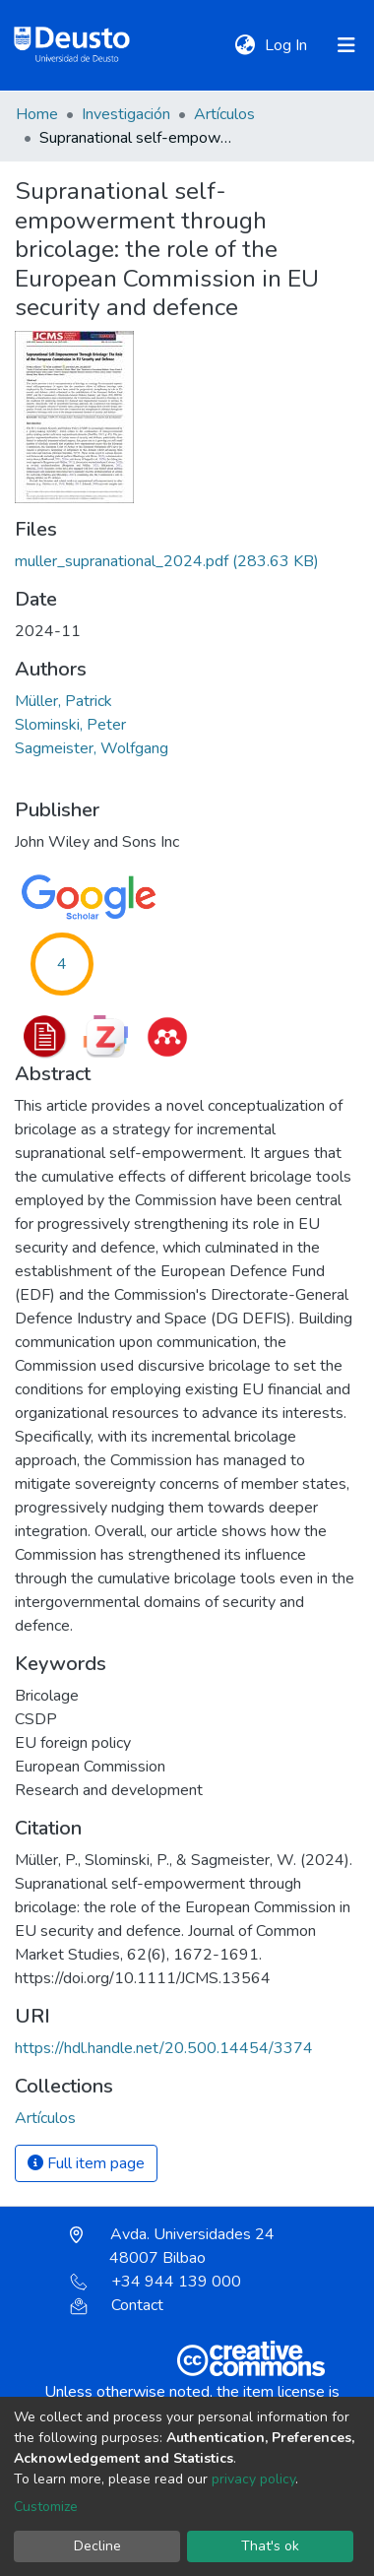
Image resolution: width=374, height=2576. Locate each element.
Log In (288, 45)
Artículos (224, 114)
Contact (116, 2305)
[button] (244, 45)
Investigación (126, 114)
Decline (97, 2546)
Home (37, 114)
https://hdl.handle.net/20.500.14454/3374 (164, 2048)
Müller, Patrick (63, 701)
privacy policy (253, 2479)
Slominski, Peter (70, 725)
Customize (46, 2506)
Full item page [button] (86, 2163)
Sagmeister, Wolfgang (91, 748)
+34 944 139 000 (155, 2281)
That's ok (270, 2546)
